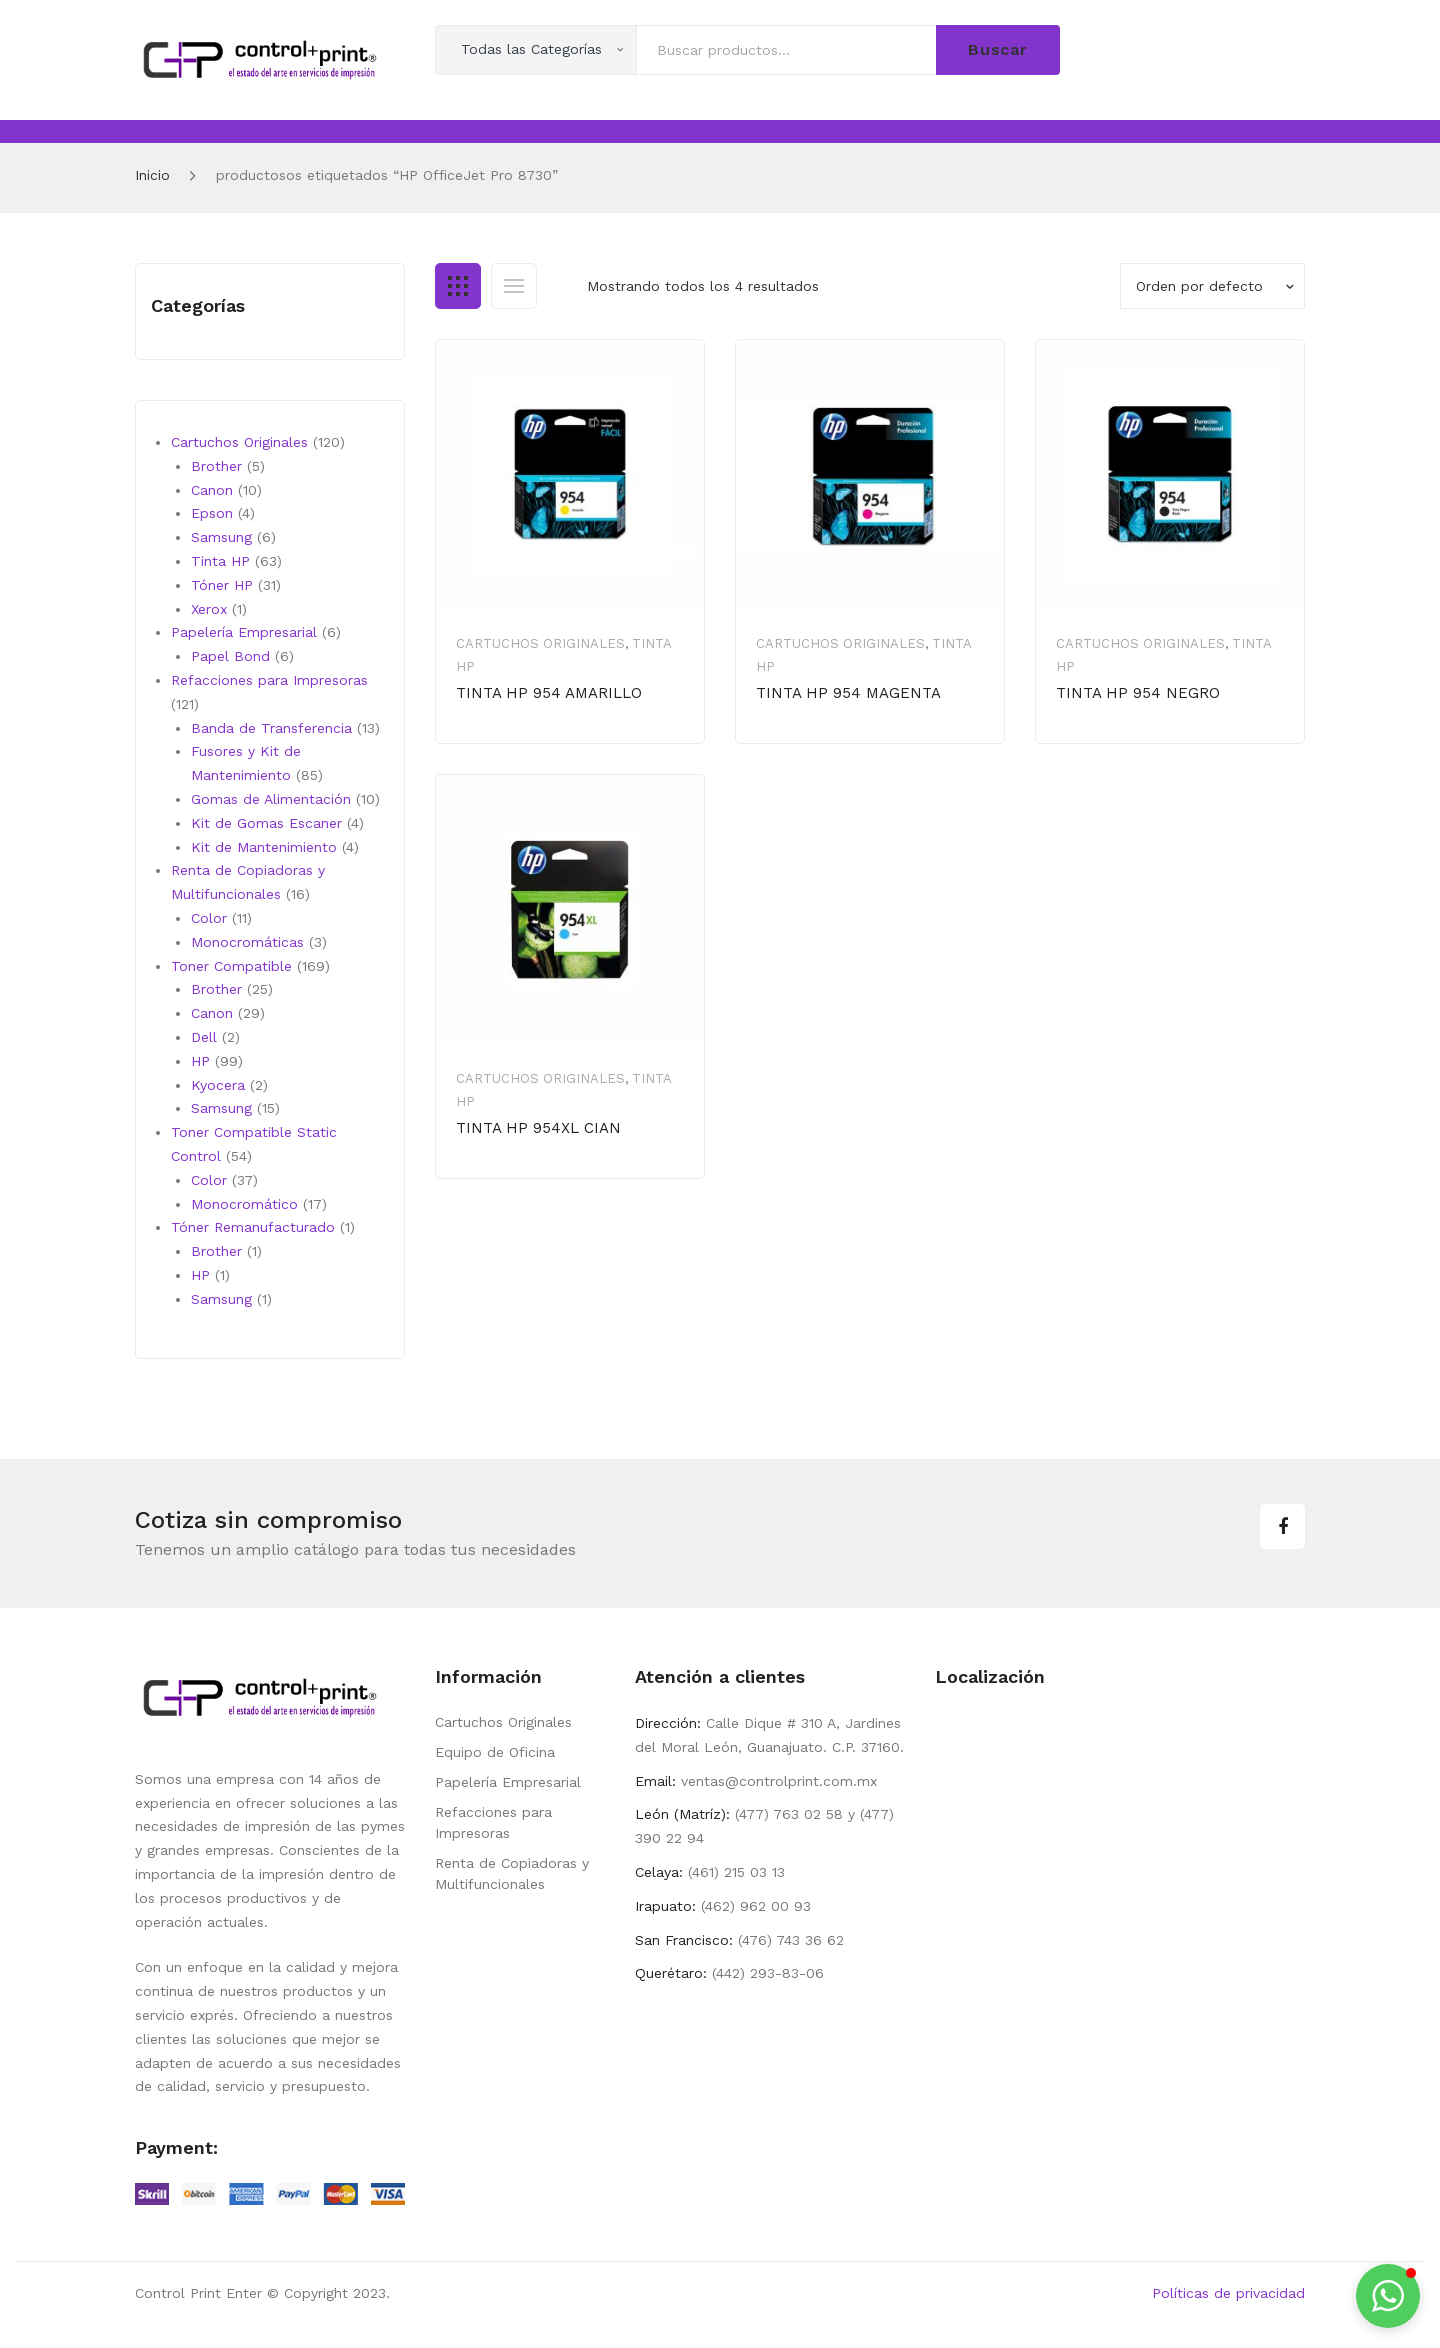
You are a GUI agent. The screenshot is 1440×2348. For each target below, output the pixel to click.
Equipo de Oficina (495, 1752)
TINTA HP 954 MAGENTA (848, 693)
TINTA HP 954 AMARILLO (549, 693)
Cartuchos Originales (540, 643)
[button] (1388, 2296)
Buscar (998, 49)
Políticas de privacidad (1228, 2293)
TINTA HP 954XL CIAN (538, 1128)
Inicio (152, 175)
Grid (458, 286)
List (514, 286)
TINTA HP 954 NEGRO (1138, 693)
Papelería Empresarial (508, 1782)
